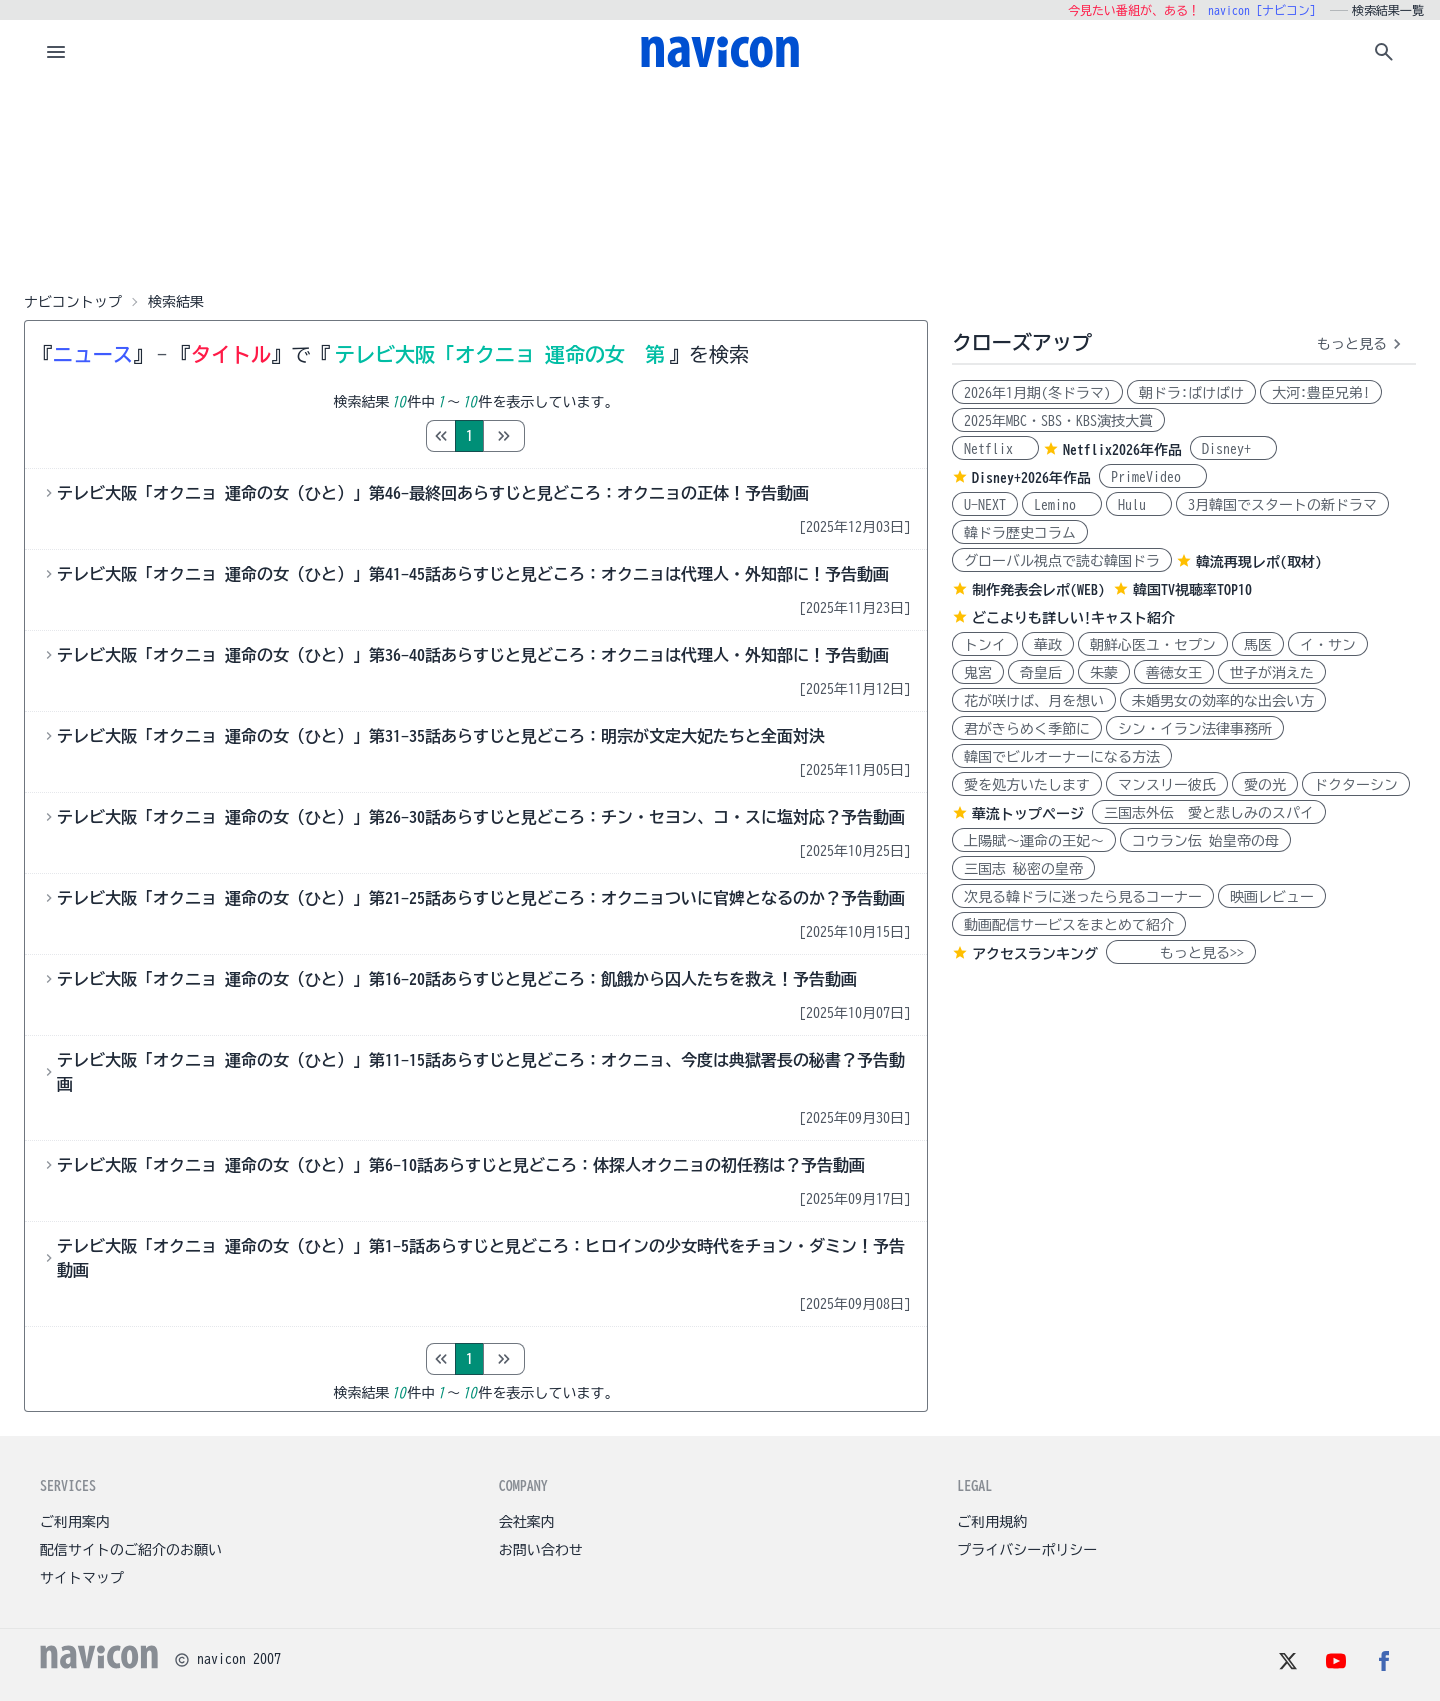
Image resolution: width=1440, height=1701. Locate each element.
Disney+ (1233, 449)
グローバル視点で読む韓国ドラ (1062, 561)
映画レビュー (1272, 897)
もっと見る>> (1181, 953)
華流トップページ (1028, 814)
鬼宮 (978, 673)
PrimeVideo (1153, 477)
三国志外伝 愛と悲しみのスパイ (1209, 813)
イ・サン (1328, 645)
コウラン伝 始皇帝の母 (1205, 841)
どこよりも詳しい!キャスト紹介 (1073, 618)
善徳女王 (1174, 673)
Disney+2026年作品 (1031, 478)
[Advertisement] (720, 184)
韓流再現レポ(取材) (1259, 562)
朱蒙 (1104, 673)
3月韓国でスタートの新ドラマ (1282, 505)
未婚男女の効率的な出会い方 (1223, 701)
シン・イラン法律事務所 (1195, 729)
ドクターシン (1356, 785)
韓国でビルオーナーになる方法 (1062, 757)
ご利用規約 (992, 1522)
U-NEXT (985, 505)
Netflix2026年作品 (1122, 450)
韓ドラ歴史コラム (1020, 533)
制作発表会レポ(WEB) (1038, 590)
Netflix (995, 449)
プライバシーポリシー (1027, 1550)
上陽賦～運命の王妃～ (1034, 841)
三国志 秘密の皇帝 (1023, 869)
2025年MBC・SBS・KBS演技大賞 (1058, 421)
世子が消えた (1272, 673)
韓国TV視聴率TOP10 (1192, 590)
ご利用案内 (75, 1522)
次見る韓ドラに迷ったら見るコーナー (1083, 897)
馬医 (1258, 645)
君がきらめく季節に (1027, 729)
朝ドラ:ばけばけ (1191, 393)
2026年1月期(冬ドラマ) (1037, 393)
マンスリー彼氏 (1167, 785)
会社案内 (527, 1522)
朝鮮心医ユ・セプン (1153, 645)
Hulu (1139, 505)
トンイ (985, 645)
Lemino (1062, 505)
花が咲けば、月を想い (1034, 701)
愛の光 (1265, 785)
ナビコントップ (73, 302)
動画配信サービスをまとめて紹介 (1069, 925)
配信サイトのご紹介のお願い (131, 1550)
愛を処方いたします (1027, 785)
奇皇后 (1041, 673)
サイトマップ (82, 1578)
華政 (1048, 645)
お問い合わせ (541, 1550)
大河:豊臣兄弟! (1321, 393)
